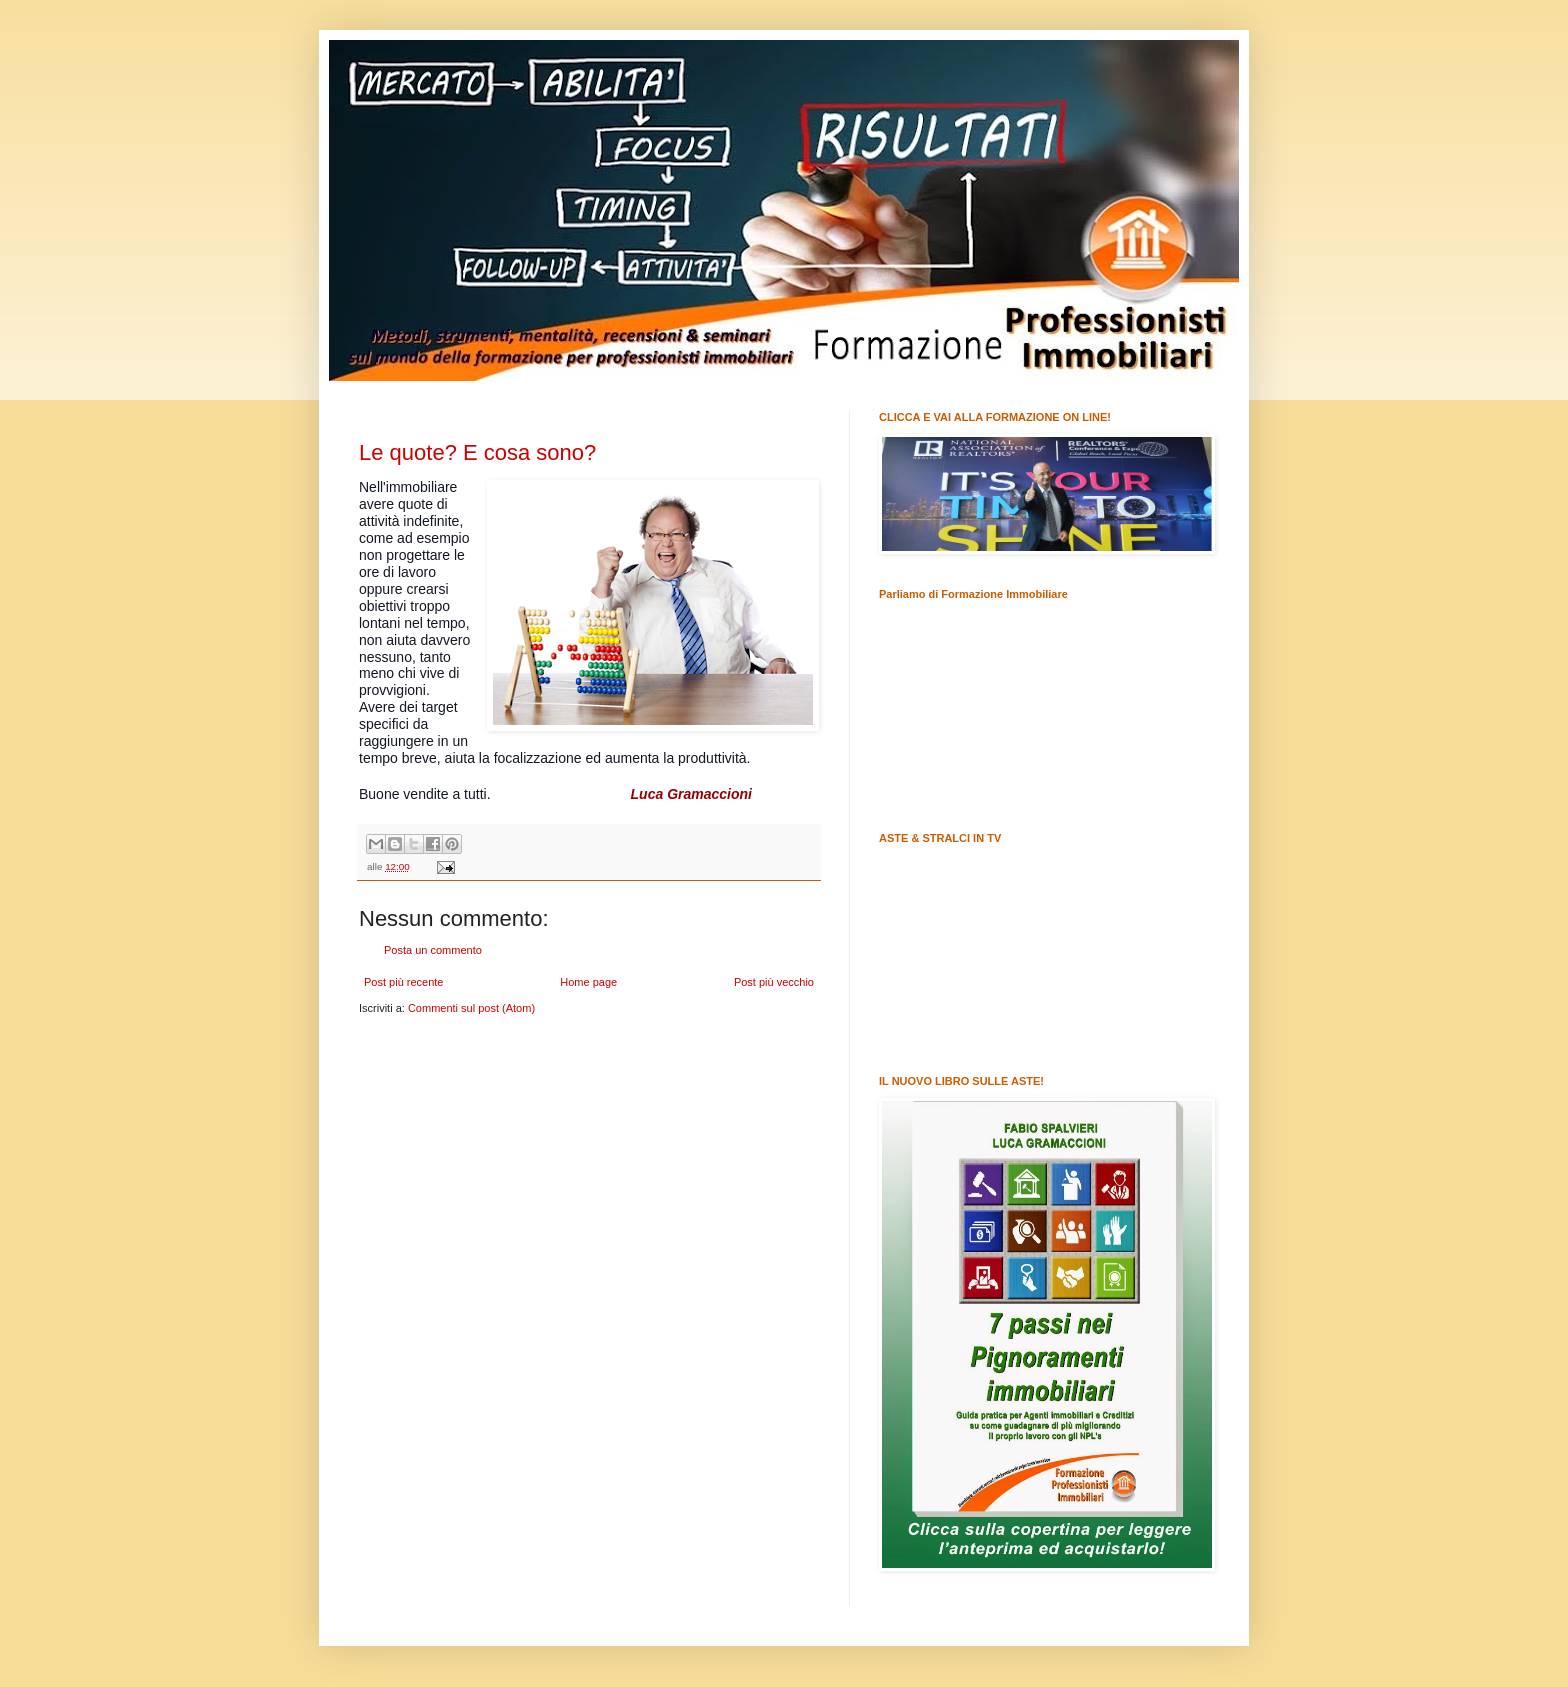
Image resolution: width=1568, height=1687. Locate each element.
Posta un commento (433, 950)
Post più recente (404, 982)
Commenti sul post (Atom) (471, 1008)
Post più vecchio (774, 982)
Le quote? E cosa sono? (477, 452)
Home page (588, 982)
